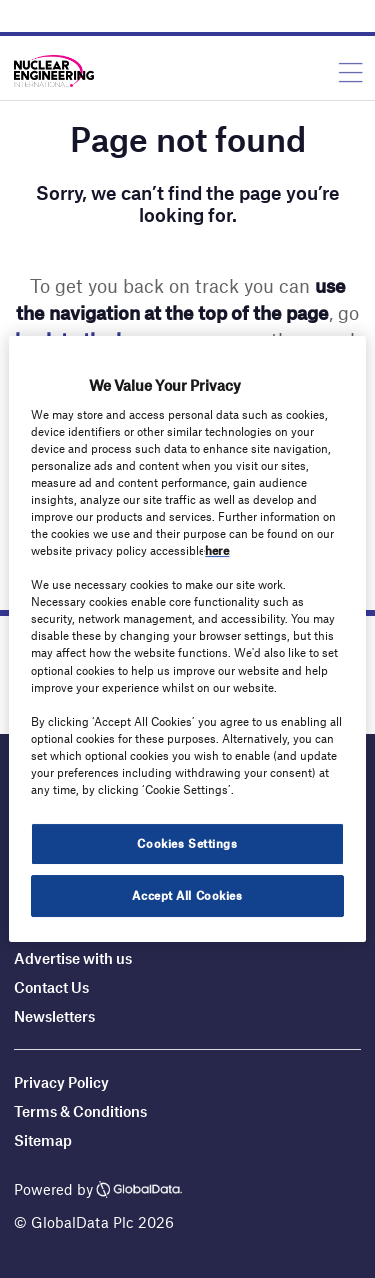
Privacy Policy (61, 1082)
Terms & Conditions (80, 1111)
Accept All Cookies (187, 895)
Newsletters (54, 1016)
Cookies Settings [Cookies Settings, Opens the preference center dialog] (187, 843)
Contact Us (51, 987)
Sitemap (43, 1140)
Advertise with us (73, 958)
